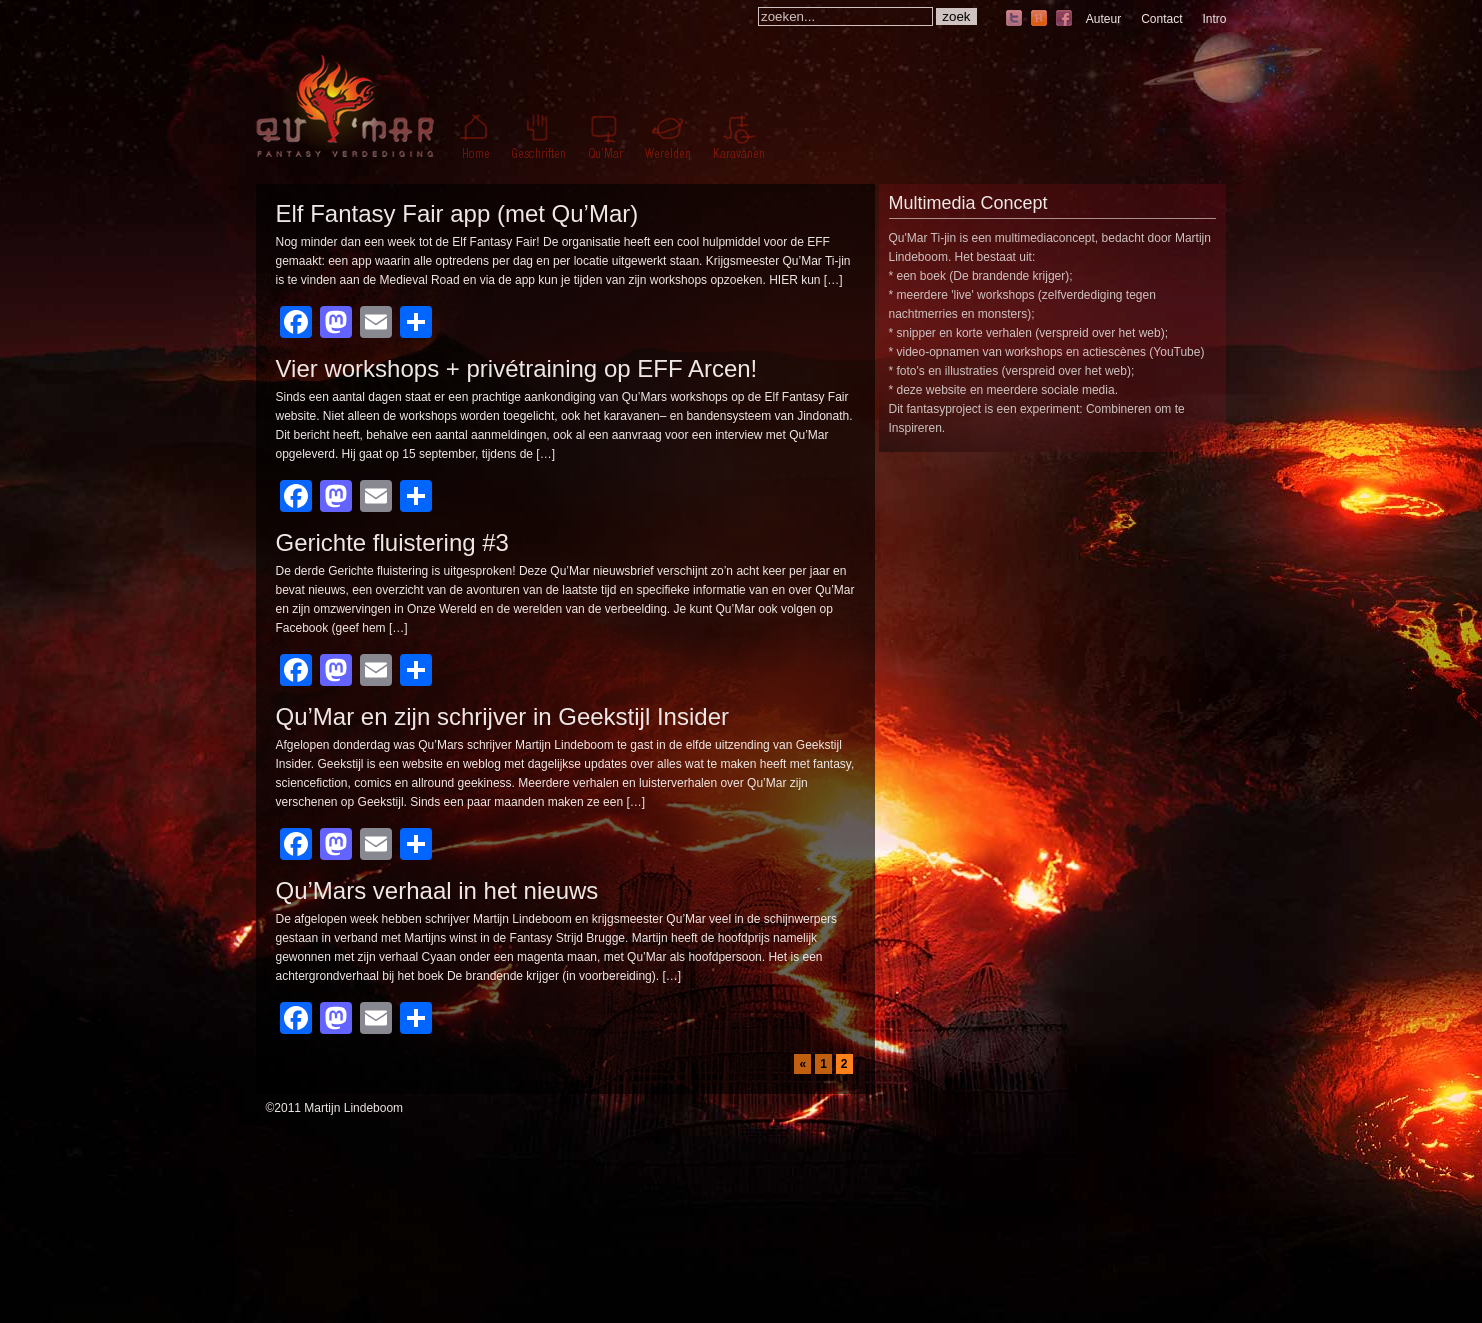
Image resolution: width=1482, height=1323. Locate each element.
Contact (1161, 19)
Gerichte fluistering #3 (392, 542)
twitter (1014, 19)
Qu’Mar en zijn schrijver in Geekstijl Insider (502, 716)
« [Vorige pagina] (802, 1064)
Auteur (1103, 19)
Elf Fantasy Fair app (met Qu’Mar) (457, 213)
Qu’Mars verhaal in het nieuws (437, 890)
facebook (1064, 19)
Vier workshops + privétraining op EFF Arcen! (517, 368)
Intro (1214, 19)
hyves (1039, 19)
